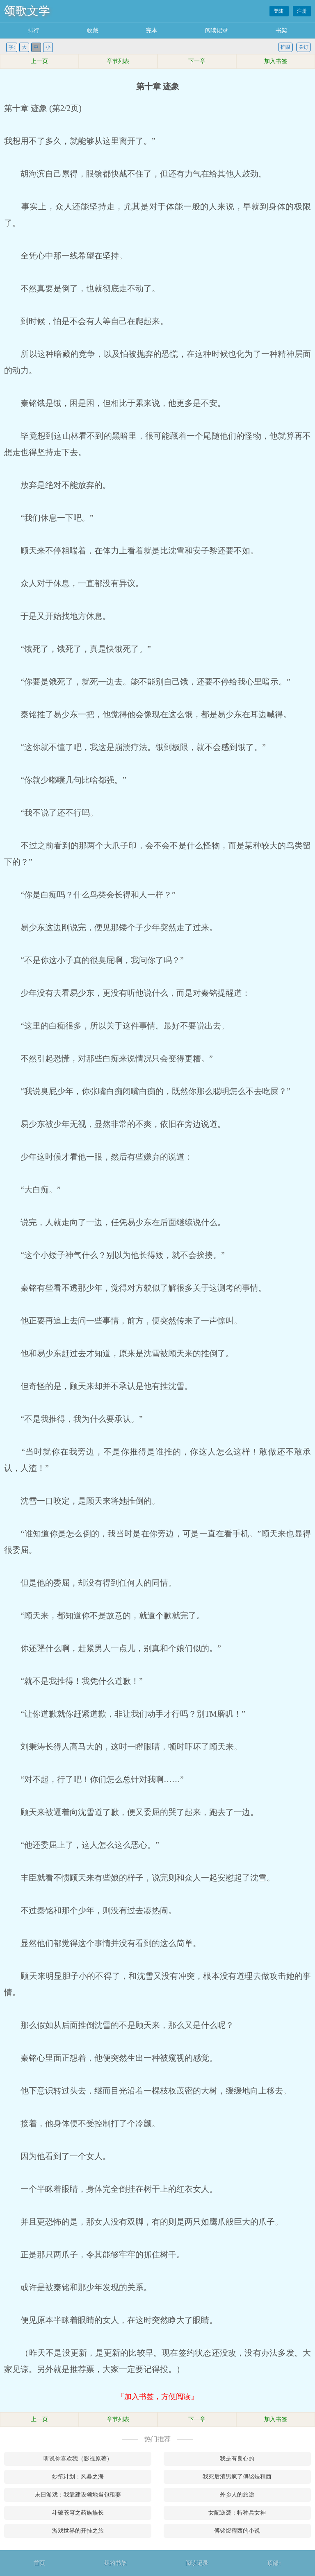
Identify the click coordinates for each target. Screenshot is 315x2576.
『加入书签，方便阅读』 (157, 2396)
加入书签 (275, 61)
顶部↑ (274, 2563)
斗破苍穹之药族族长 (78, 2513)
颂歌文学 (27, 11)
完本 (152, 30)
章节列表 (118, 61)
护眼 (285, 47)
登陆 (279, 11)
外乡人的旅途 (237, 2495)
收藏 (92, 30)
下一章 (196, 61)
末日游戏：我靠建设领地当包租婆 (78, 2495)
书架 (281, 30)
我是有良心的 (237, 2459)
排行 (33, 30)
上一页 (39, 61)
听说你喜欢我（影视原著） (77, 2459)
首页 (39, 2563)
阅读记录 (216, 30)
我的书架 (115, 2563)
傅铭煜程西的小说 (237, 2531)
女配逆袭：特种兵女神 (237, 2513)
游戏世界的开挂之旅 (78, 2531)
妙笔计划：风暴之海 (78, 2477)
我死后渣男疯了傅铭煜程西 (237, 2477)
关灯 (303, 47)
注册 (302, 11)
